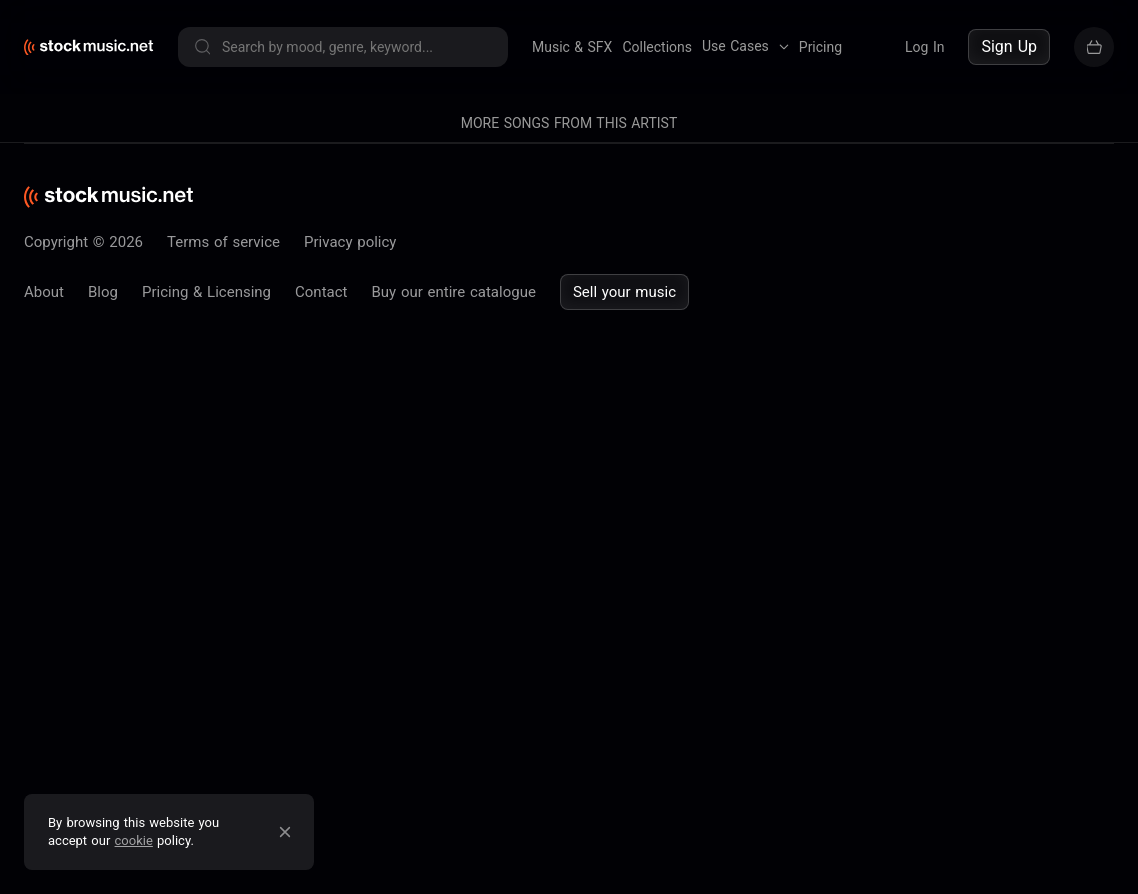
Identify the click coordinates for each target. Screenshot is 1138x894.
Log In (924, 47)
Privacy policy (350, 242)
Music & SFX (572, 47)
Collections (657, 47)
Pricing (820, 47)
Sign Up (1009, 46)
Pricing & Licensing (206, 292)
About (44, 292)
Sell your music (624, 292)
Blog (103, 292)
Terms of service (223, 242)
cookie (134, 840)
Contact (321, 292)
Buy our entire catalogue (453, 292)
